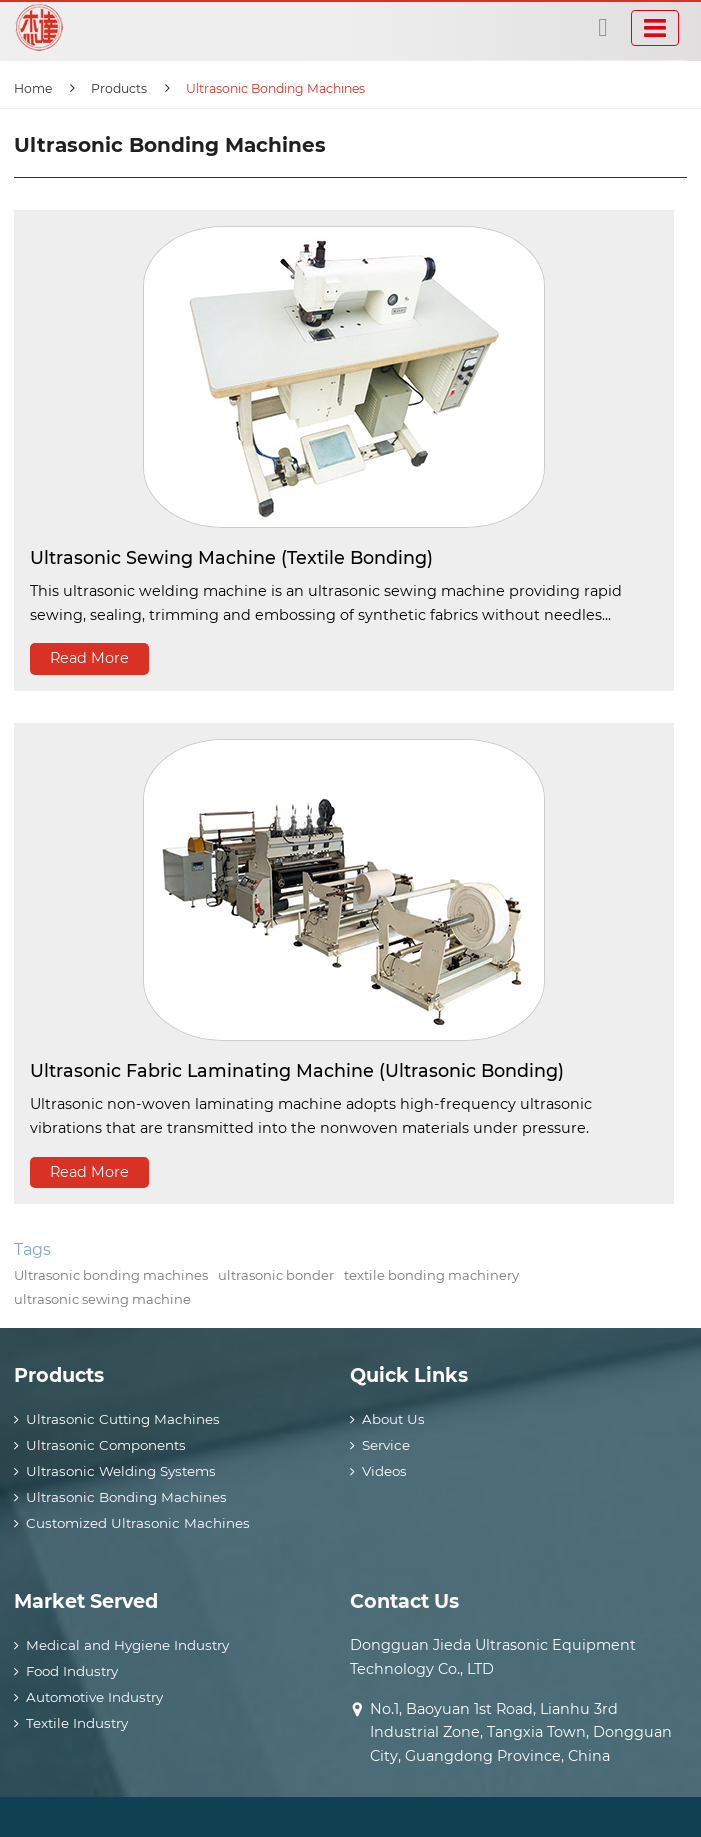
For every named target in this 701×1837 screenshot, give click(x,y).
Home (33, 88)
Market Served (86, 1601)
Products (119, 88)
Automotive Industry (94, 1697)
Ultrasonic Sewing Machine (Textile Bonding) (231, 557)
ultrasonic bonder (276, 1275)
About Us (393, 1419)
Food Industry (72, 1671)
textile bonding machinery (431, 1275)
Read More (89, 658)
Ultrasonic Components (106, 1445)
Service (386, 1445)
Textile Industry (77, 1723)
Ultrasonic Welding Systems (121, 1471)
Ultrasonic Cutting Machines (123, 1419)
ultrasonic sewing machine (102, 1299)
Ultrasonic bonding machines (111, 1275)
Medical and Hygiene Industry (127, 1645)
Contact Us (404, 1601)
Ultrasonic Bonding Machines (126, 1497)
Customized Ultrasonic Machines (138, 1523)
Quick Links (409, 1375)
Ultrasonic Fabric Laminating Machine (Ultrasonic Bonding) (297, 1070)
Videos (384, 1471)
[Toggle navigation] (655, 28)
